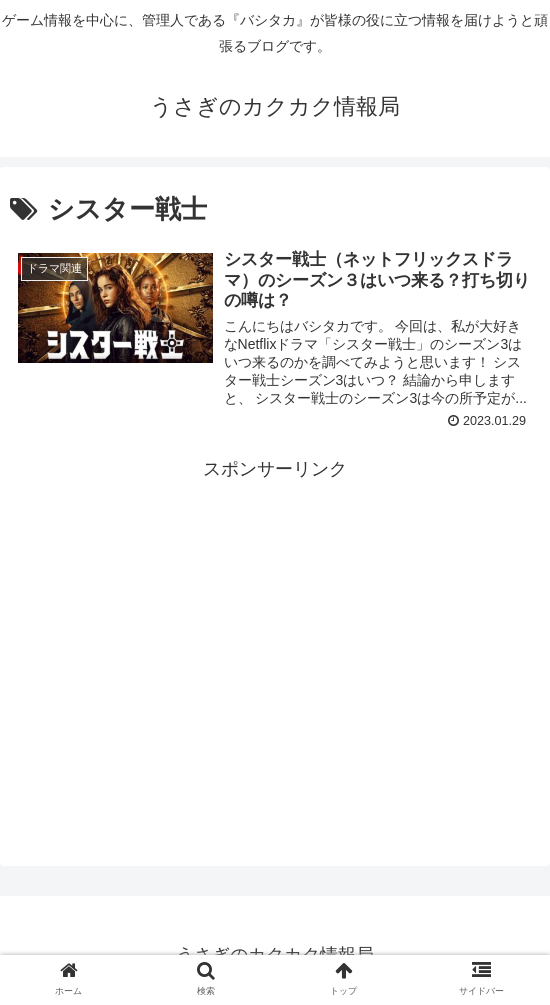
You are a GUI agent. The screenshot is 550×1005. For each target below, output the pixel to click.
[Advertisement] (275, 625)
